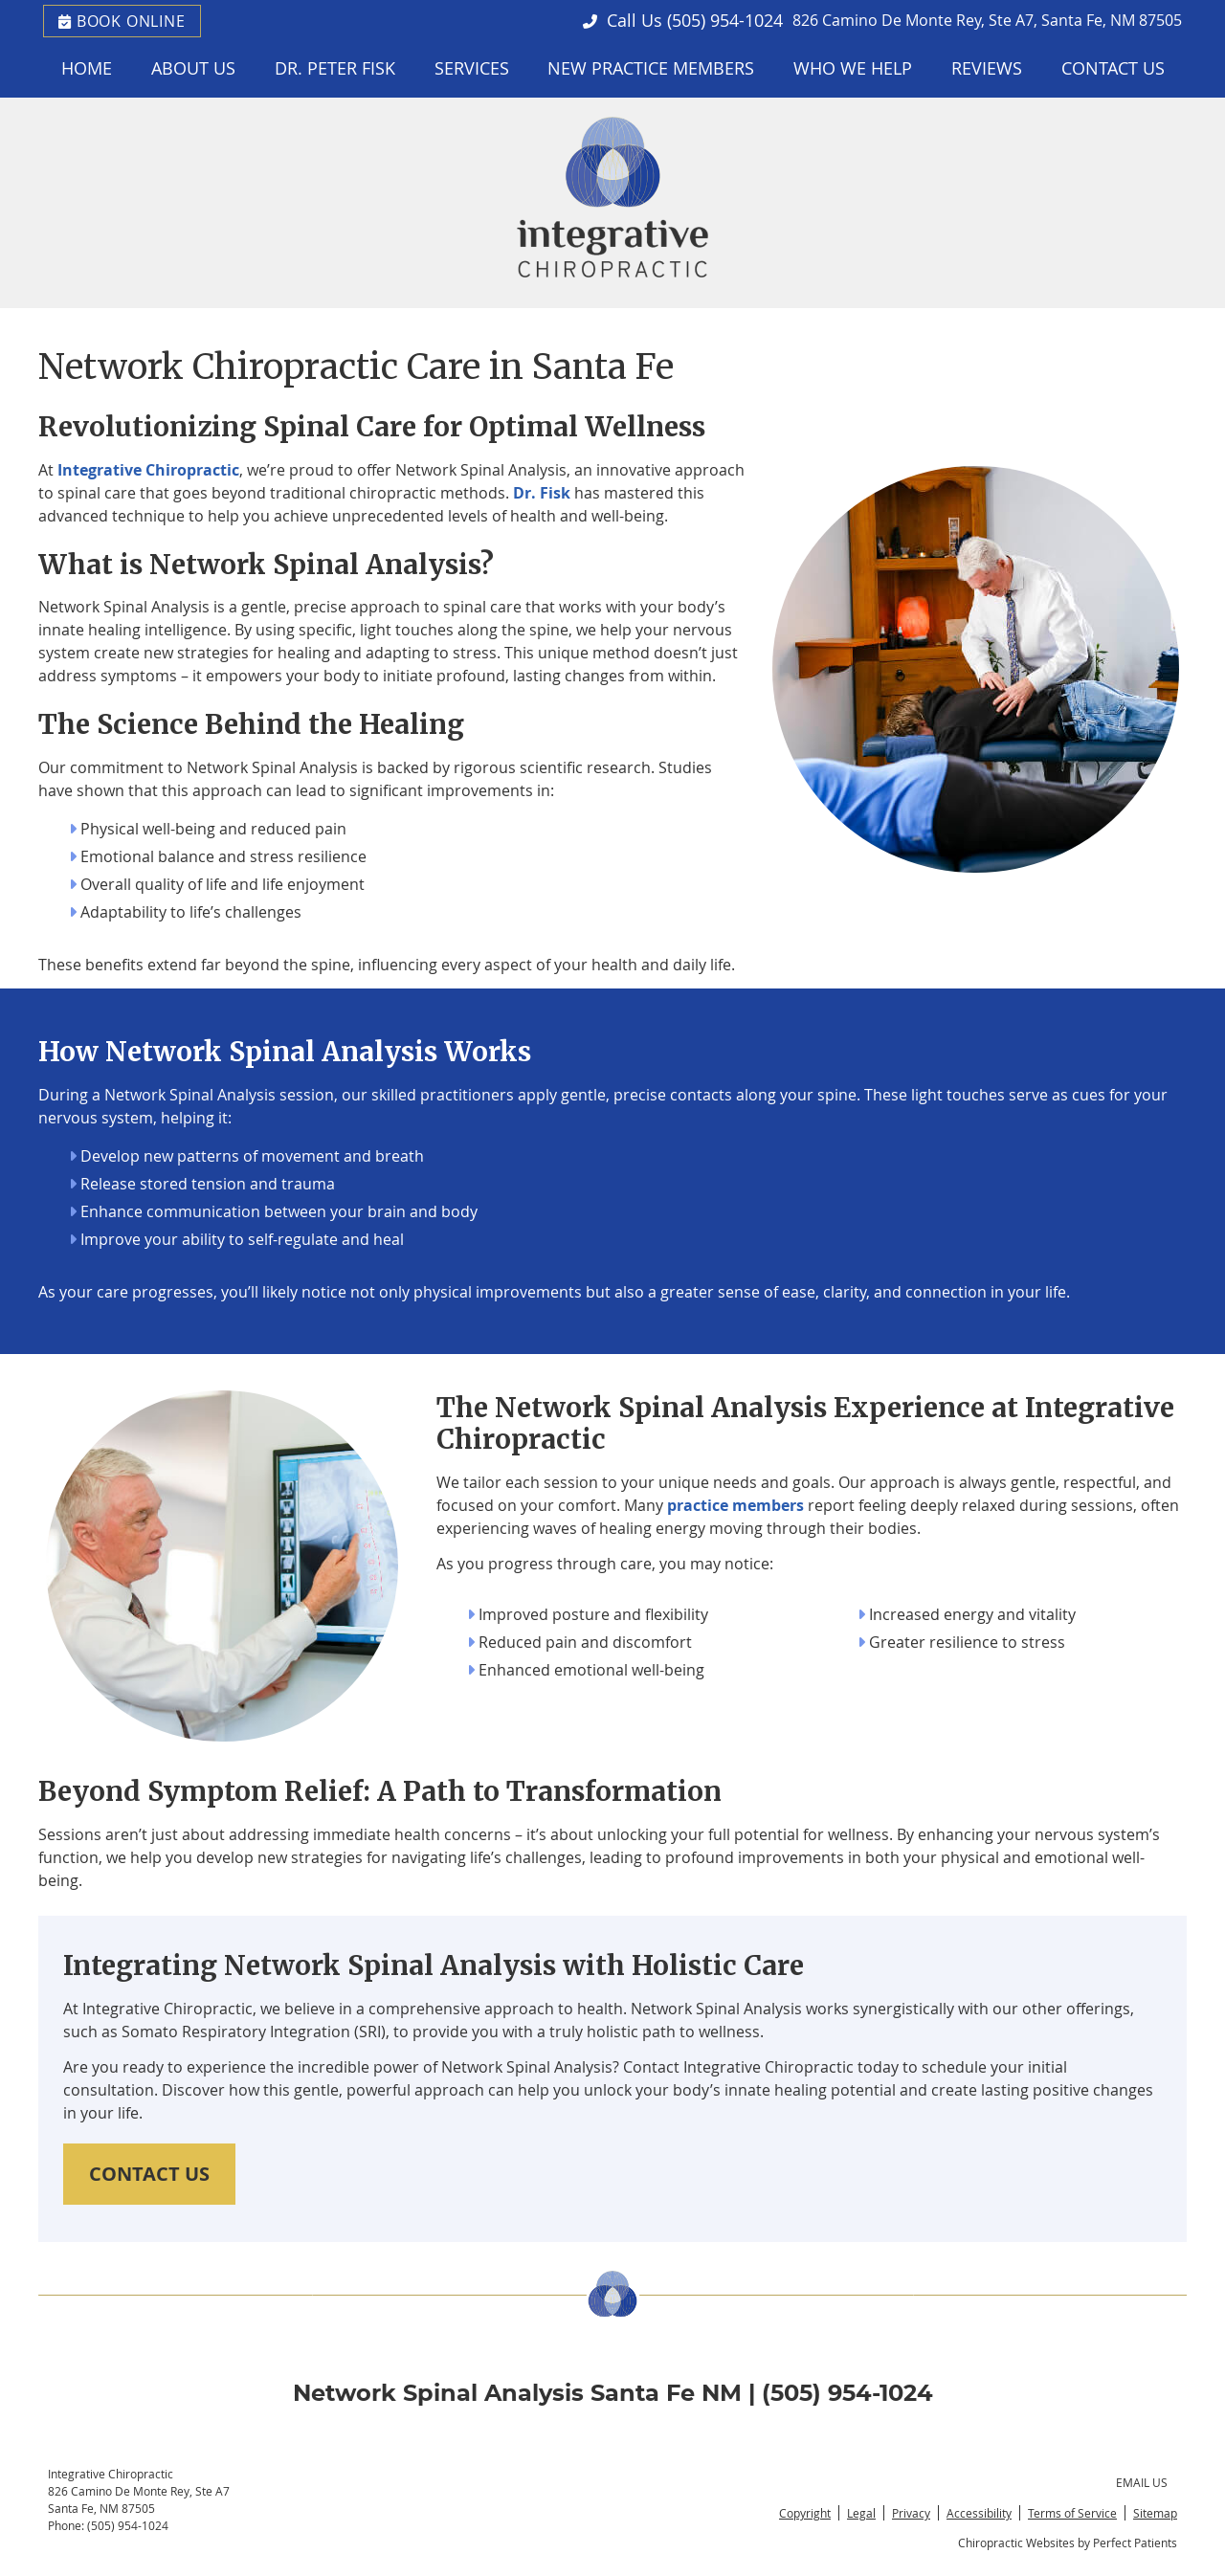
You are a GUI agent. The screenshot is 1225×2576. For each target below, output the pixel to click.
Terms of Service (1072, 2512)
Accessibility (979, 2512)
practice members (735, 1505)
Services (471, 67)
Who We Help (852, 67)
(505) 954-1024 (725, 20)
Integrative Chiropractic (148, 469)
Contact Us (1113, 67)
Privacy (911, 2512)
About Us (193, 67)
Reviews (986, 67)
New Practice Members (650, 67)
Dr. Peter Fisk (335, 67)
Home (86, 67)
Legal (861, 2512)
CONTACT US (149, 2174)
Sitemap (1155, 2512)
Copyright (805, 2512)
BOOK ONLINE (122, 21)
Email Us (1142, 2482)
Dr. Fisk (541, 492)
